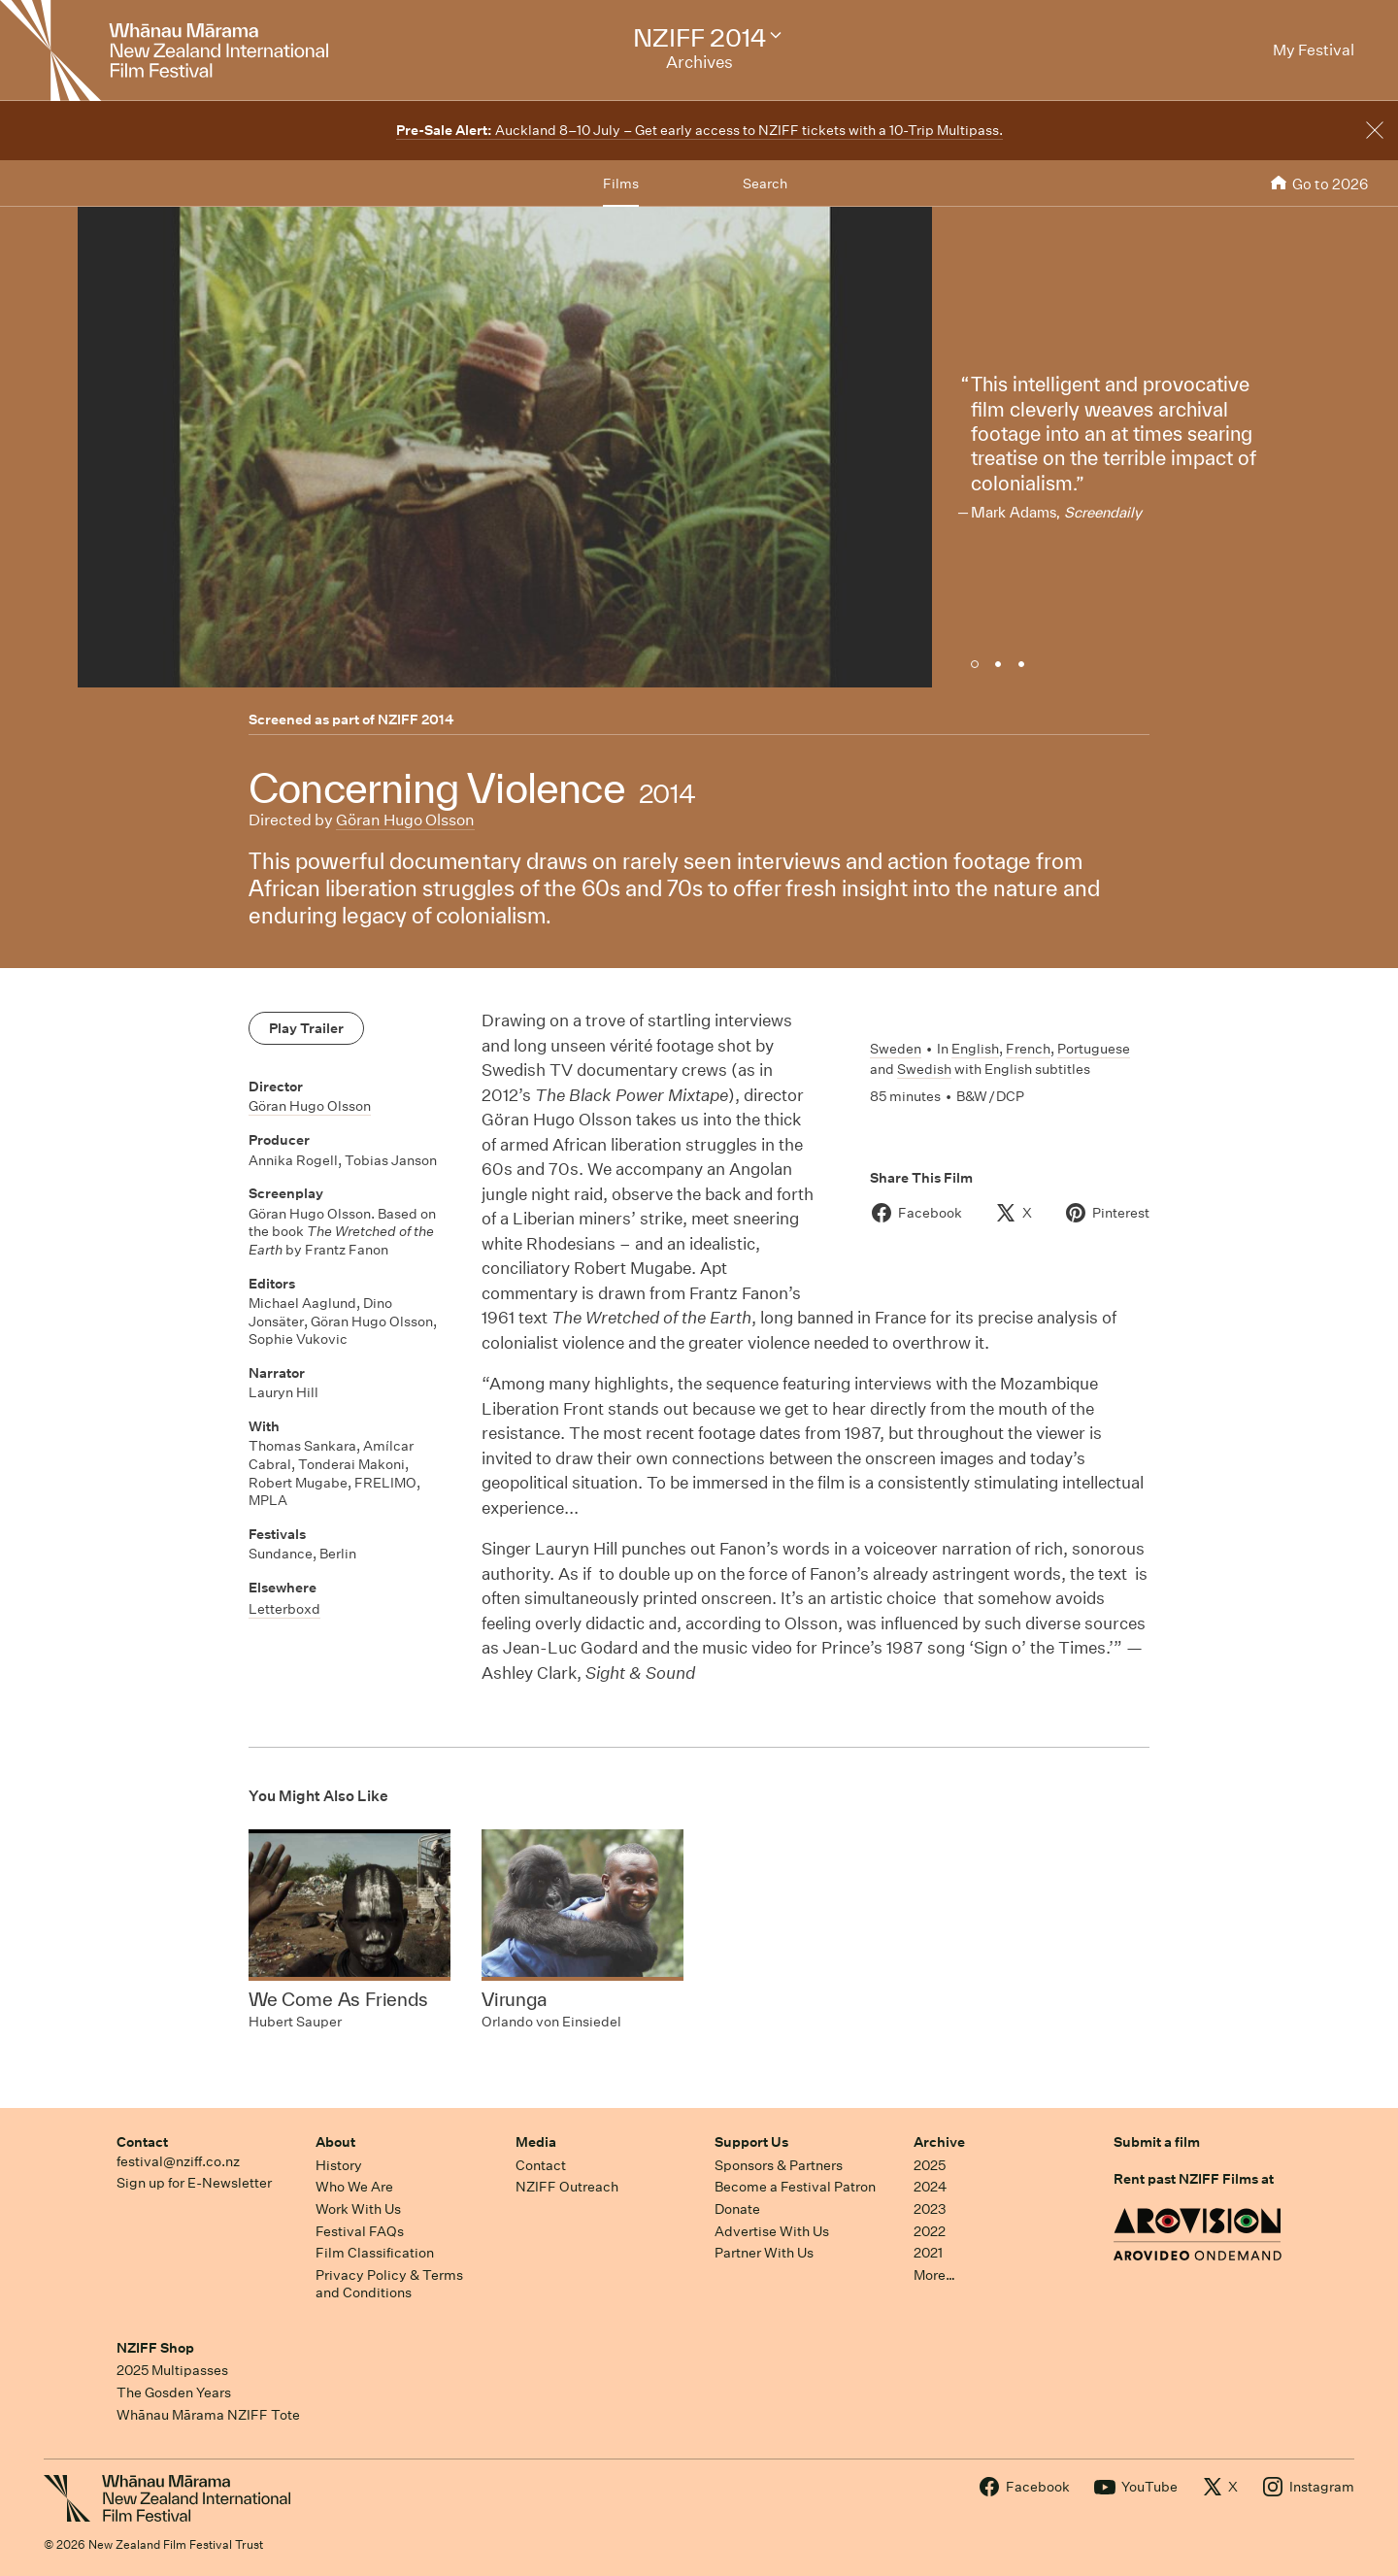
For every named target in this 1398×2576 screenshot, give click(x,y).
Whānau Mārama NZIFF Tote (208, 2415)
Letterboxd (284, 1609)
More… (934, 2275)
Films (621, 183)
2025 (930, 2165)
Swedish (924, 1069)
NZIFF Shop (155, 2348)
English (975, 1048)
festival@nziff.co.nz (178, 2161)
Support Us (751, 2142)
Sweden (895, 1048)
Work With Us (358, 2209)
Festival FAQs (360, 2231)
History (339, 2165)
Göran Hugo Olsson (405, 820)
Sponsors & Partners (779, 2165)
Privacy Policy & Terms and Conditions (389, 2284)
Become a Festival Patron (795, 2186)
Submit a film (1157, 2142)
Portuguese (1093, 1048)
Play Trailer (306, 1028)
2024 (930, 2186)
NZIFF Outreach (567, 2186)
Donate (737, 2209)
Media (536, 2142)
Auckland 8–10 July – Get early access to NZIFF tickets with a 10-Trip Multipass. (699, 130)
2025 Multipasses (172, 2370)
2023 (930, 2209)
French (1028, 1048)
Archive (939, 2142)
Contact (142, 2142)
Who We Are (354, 2186)
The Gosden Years (173, 2392)
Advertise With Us (772, 2231)
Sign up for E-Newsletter (194, 2182)
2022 (930, 2231)
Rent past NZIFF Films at (1194, 2179)
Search (765, 183)
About (335, 2142)
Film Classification (375, 2252)
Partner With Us (764, 2252)
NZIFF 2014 (416, 719)
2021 (928, 2252)
